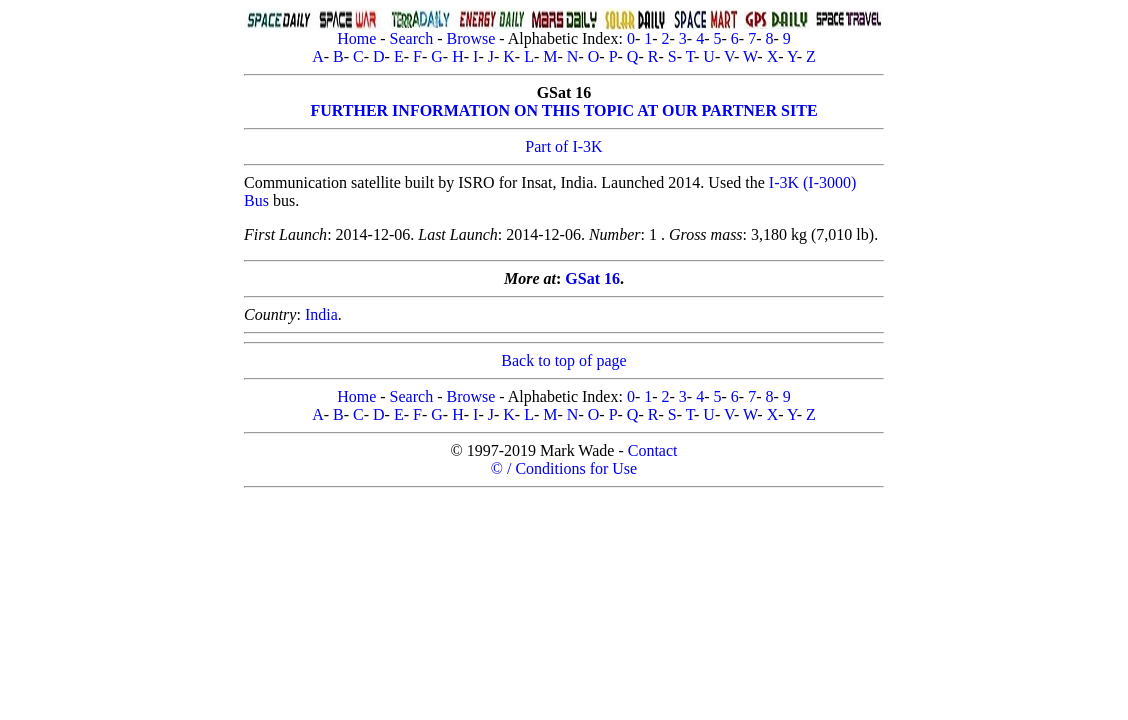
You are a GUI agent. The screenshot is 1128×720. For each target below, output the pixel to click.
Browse (470, 38)
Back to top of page (563, 360)
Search (412, 38)
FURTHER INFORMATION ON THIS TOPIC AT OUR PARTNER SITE (563, 110)
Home (356, 38)
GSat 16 (592, 278)
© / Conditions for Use (564, 468)
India (321, 314)
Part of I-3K (563, 146)
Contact (653, 450)
